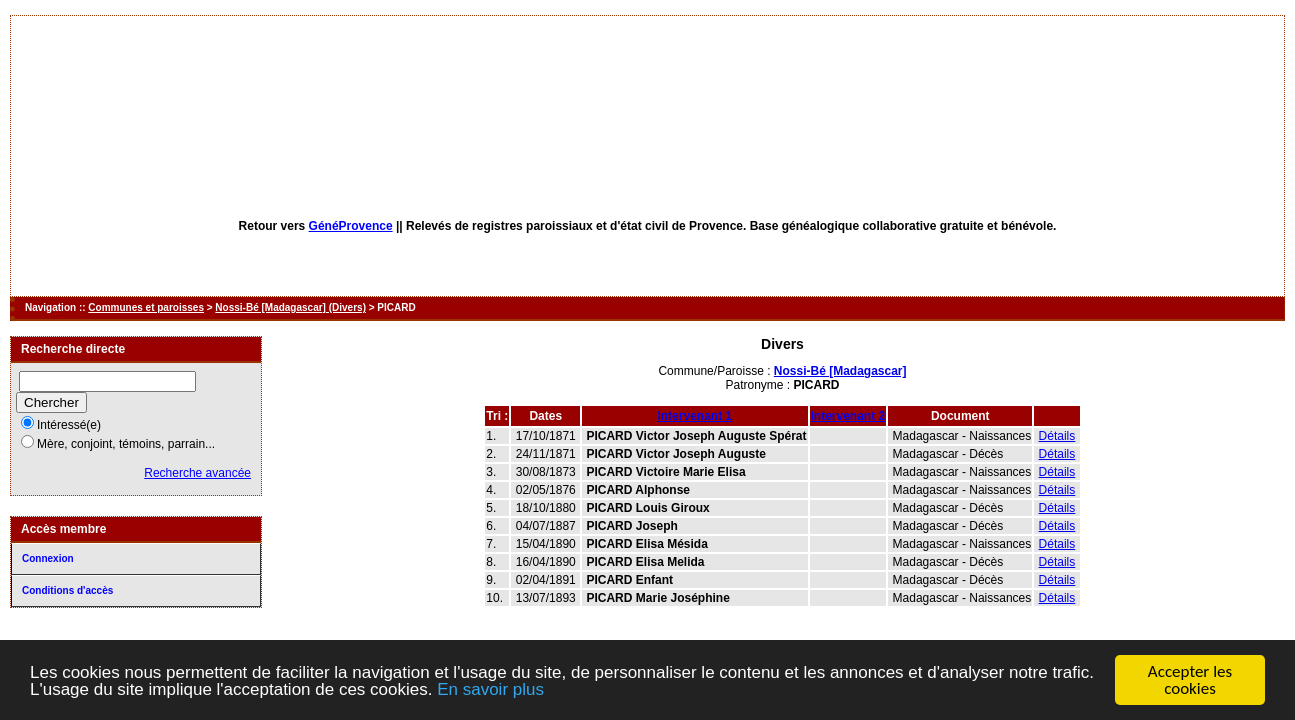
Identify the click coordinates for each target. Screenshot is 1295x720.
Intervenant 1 (694, 416)
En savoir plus (490, 690)
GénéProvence (351, 226)
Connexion (48, 558)
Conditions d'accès (67, 590)
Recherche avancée (197, 473)
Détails (1057, 436)
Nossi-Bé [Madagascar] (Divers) (290, 307)
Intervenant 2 (848, 416)
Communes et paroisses (146, 307)
